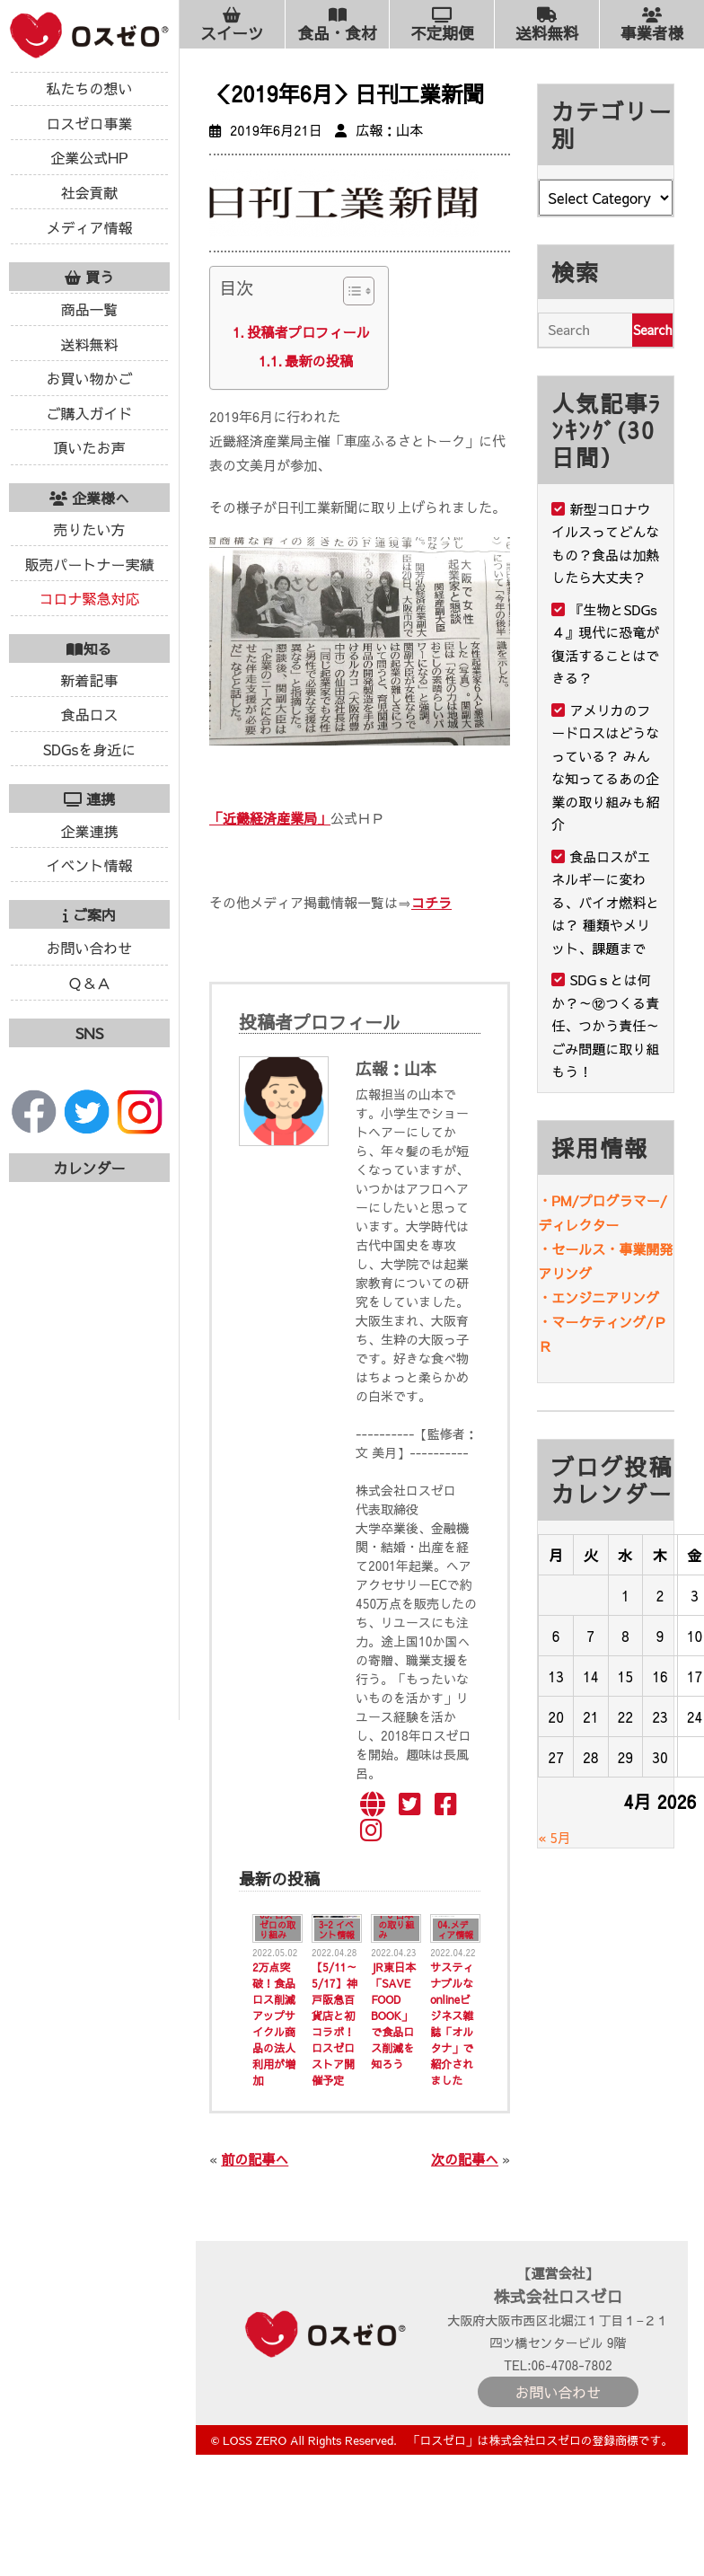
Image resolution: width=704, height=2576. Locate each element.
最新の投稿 (319, 360)
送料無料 (89, 344)
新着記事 (89, 680)
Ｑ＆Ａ (88, 982)
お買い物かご (89, 378)
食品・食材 (337, 24)
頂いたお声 (89, 447)
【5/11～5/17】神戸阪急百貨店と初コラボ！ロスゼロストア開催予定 (334, 2023)
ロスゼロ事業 (89, 123)
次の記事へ (464, 2158)
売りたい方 (89, 529)
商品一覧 (89, 309)
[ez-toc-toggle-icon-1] (350, 294)
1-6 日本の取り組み (396, 1925)
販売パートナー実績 (89, 564)
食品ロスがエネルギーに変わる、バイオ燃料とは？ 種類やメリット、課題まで (605, 902)
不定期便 (441, 24)
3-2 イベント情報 (337, 1930)
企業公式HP (89, 157)
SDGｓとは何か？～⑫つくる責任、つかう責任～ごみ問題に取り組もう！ (605, 1025)
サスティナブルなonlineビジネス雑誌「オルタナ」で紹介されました (451, 2023)
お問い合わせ (89, 947)
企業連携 (89, 831)
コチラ (431, 902)
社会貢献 (89, 192)
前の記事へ (254, 2158)
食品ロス (89, 714)
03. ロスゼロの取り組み (277, 1925)
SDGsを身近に (89, 749)
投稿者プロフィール (308, 331)
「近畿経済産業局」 (269, 817)
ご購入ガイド (89, 413)
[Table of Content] (358, 291)
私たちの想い (89, 88)
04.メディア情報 (455, 1930)
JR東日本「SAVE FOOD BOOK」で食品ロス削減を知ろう (393, 2015)
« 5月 (554, 1837)
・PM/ (558, 1200)
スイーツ (231, 24)
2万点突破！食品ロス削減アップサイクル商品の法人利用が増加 (273, 2023)
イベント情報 (89, 865)
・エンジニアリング (598, 1297)
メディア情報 (89, 227)
